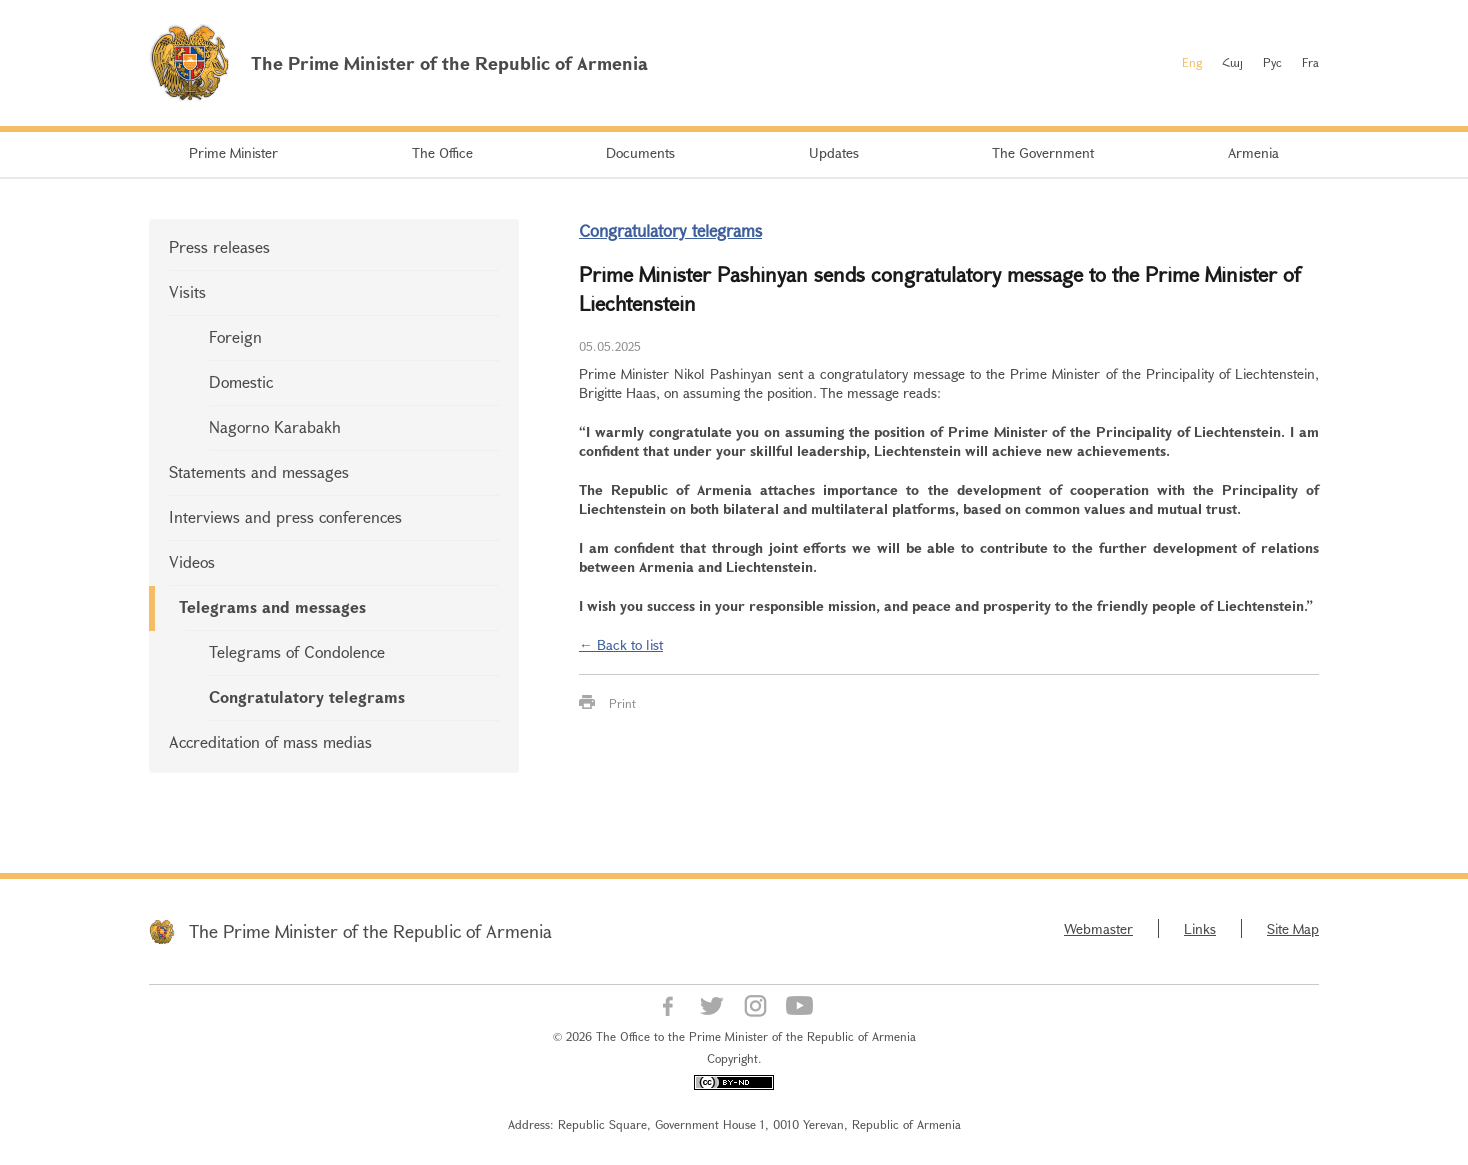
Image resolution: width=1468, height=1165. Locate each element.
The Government (1043, 152)
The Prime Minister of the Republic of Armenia (370, 931)
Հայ (1232, 62)
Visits (187, 291)
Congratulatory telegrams (307, 696)
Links (1200, 928)
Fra (1310, 62)
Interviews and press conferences (285, 516)
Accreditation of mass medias (270, 741)
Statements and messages (259, 471)
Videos (192, 561)
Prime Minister (233, 152)
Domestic (241, 381)
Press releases (219, 246)
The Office (442, 152)
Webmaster (1098, 928)
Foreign (235, 336)
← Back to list (621, 644)
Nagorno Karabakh (275, 426)
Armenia (1253, 152)
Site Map (1293, 928)
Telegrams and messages (272, 606)
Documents (640, 152)
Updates (834, 152)
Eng (1192, 62)
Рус (1272, 62)
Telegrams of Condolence (297, 651)
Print (622, 703)
